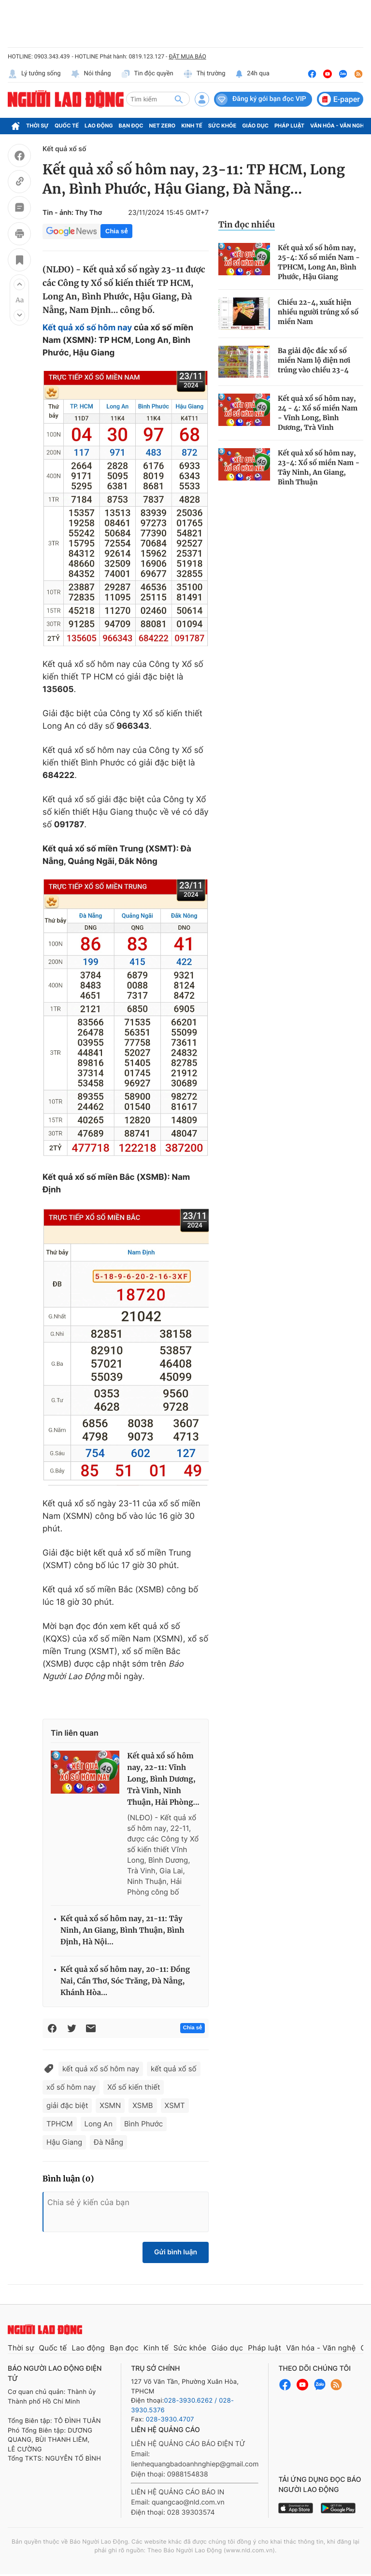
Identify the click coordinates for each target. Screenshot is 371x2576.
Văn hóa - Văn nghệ (338, 125)
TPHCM (59, 2123)
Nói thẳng (91, 74)
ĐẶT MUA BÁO (187, 56)
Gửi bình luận (175, 2252)
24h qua (252, 74)
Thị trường (204, 74)
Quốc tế (67, 125)
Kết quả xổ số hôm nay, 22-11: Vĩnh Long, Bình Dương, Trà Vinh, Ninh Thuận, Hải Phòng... (163, 1779)
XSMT (175, 2105)
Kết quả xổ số (64, 149)
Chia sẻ (116, 231)
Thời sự (37, 125)
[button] (19, 284)
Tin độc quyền (147, 74)
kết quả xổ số (173, 2068)
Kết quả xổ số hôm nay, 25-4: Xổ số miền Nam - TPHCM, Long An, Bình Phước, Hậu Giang (319, 262)
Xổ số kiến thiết (133, 2087)
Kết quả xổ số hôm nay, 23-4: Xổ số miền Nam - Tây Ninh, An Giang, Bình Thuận (318, 467)
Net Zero (162, 125)
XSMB (142, 2105)
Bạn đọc (131, 125)
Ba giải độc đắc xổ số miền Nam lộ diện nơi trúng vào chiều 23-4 (314, 360)
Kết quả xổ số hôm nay (87, 328)
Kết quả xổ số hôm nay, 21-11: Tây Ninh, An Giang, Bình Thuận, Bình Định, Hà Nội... (122, 1930)
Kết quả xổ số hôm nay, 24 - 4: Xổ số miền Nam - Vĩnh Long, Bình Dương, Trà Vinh (317, 413)
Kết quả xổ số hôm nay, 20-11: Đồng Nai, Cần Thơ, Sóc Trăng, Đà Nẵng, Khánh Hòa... (125, 1981)
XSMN (110, 2105)
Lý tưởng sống (34, 74)
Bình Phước (143, 2123)
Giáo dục (255, 125)
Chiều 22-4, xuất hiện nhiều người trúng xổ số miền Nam (318, 312)
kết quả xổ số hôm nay (100, 2068)
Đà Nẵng (108, 2142)
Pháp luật (289, 125)
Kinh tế (191, 125)
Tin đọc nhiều (246, 224)
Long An (99, 2123)
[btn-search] (178, 99)
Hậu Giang (64, 2142)
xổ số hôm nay (71, 2087)
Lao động (99, 125)
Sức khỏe (222, 125)
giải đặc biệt (67, 2105)
